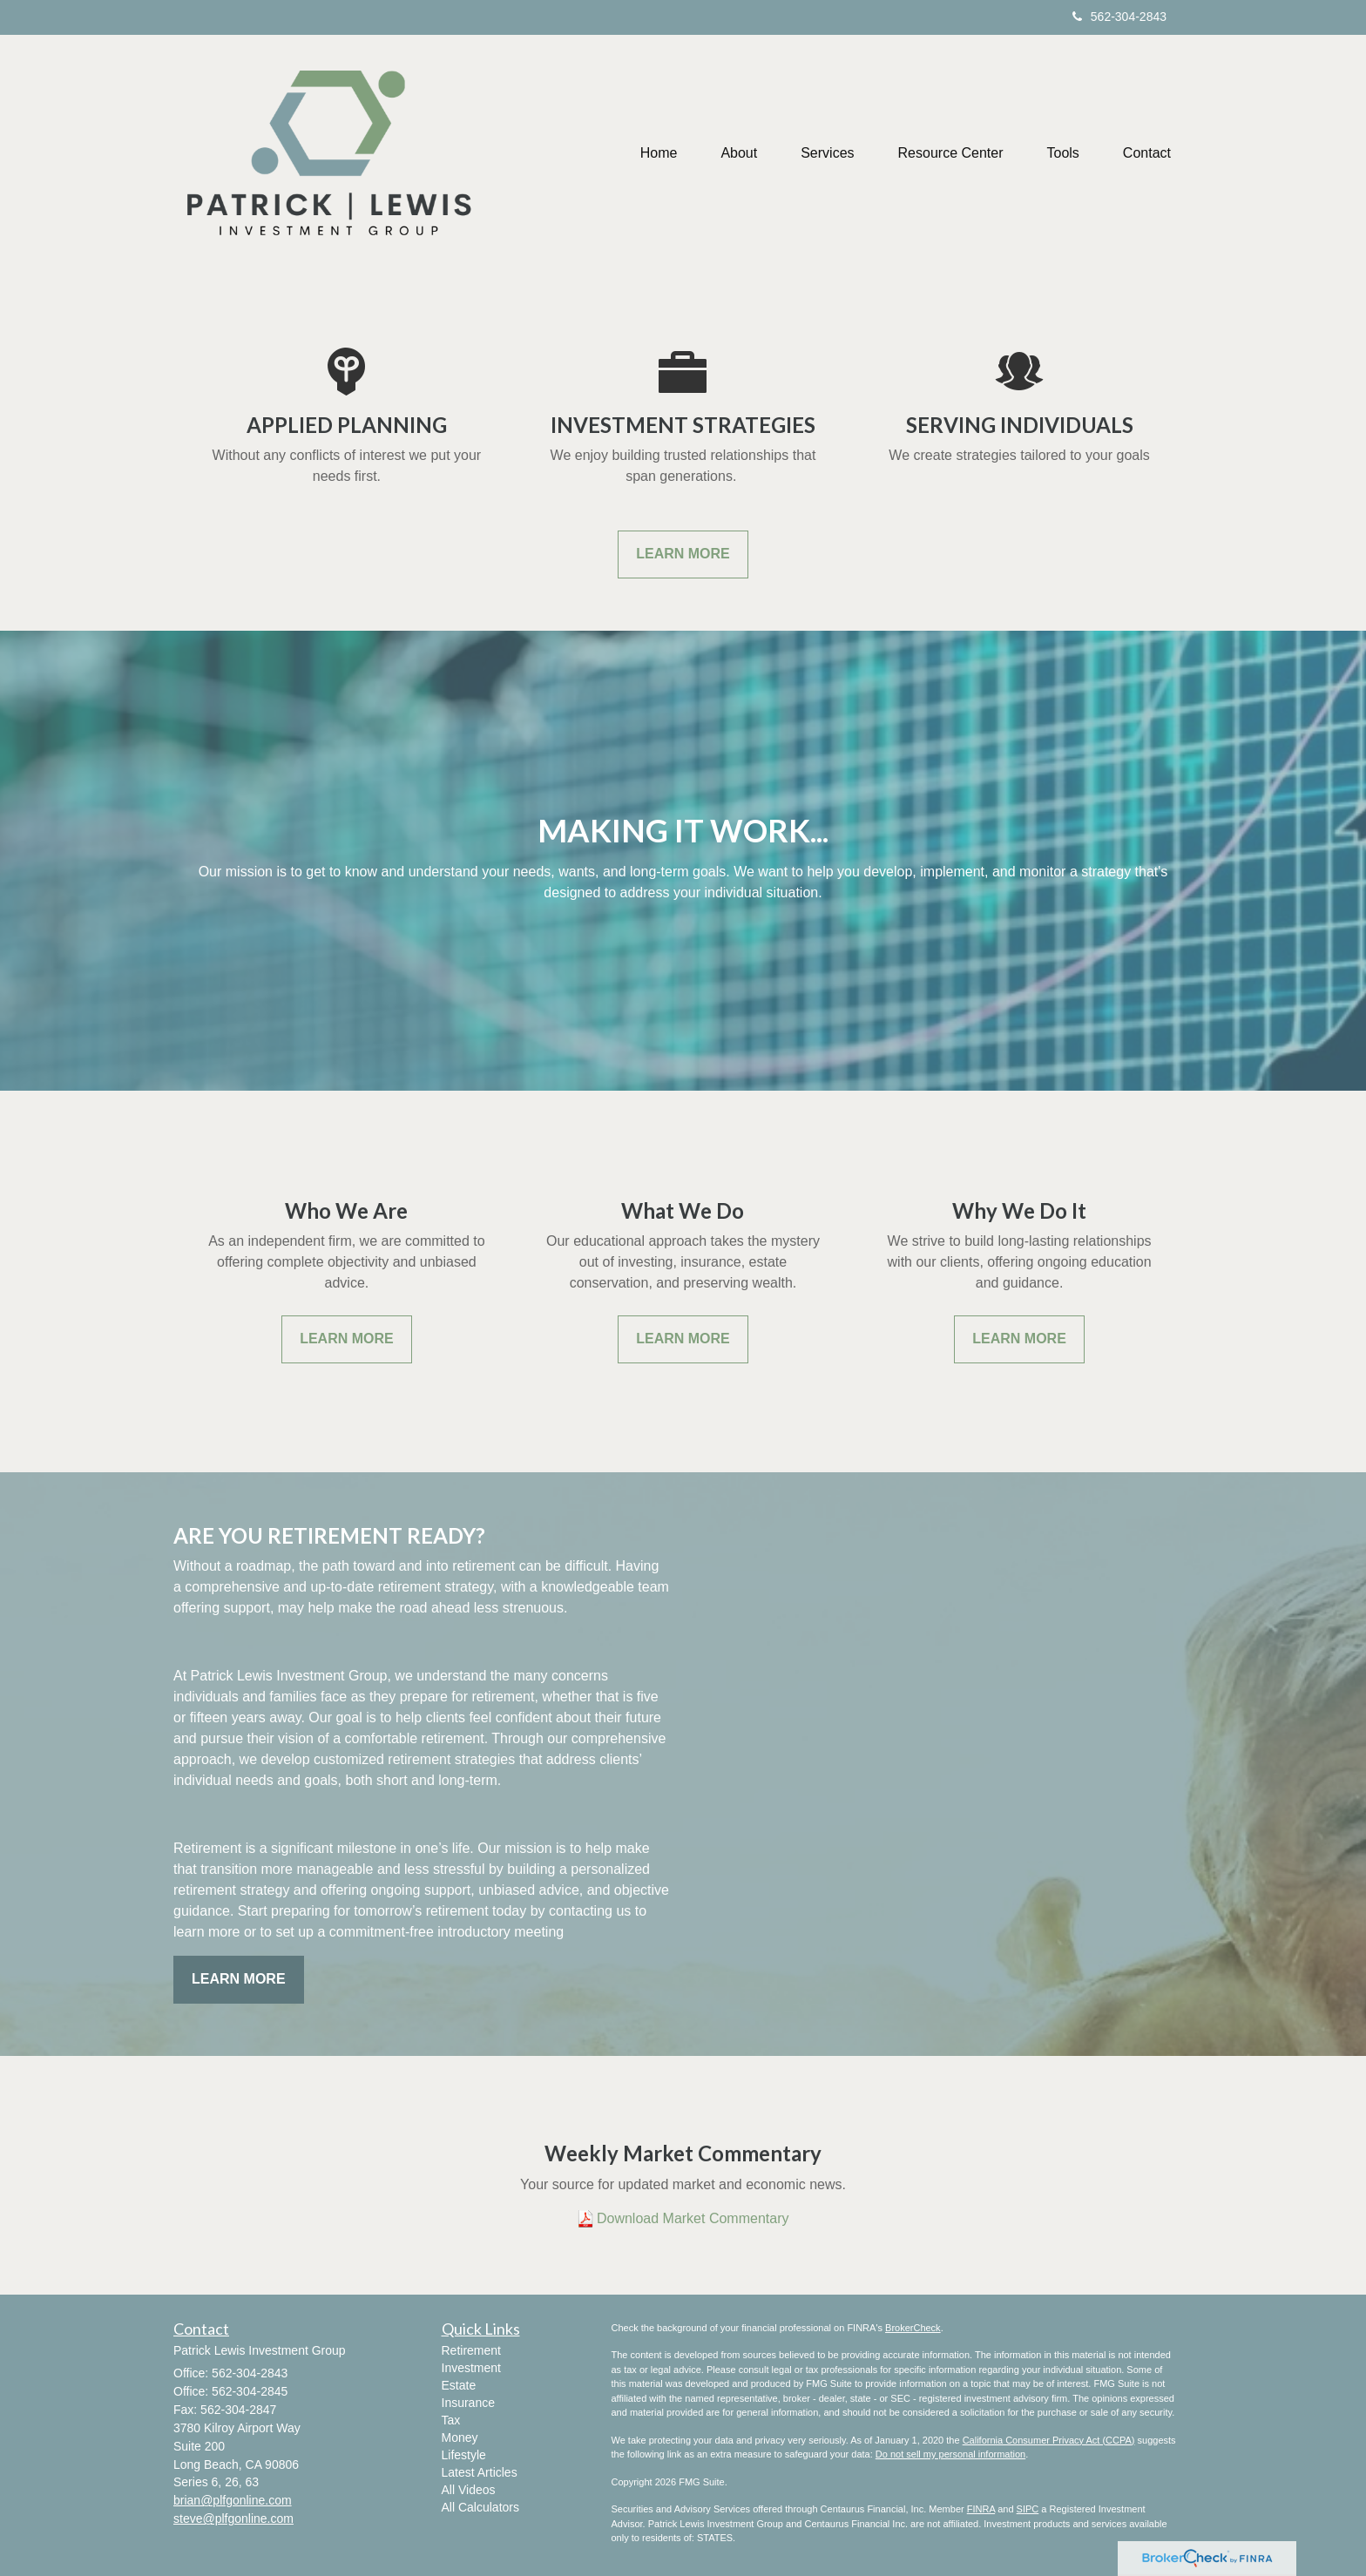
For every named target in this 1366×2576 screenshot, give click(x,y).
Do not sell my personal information (950, 2454)
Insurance (468, 2403)
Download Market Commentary (693, 2218)
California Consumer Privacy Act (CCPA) (1049, 2440)
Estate (459, 2385)
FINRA (981, 2509)
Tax (451, 2420)
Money (460, 2437)
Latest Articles (479, 2472)
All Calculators (480, 2507)
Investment (471, 2368)
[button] (739, 153)
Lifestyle (464, 2455)
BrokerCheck (913, 2327)
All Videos (469, 2490)
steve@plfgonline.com (233, 2518)
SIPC (1028, 2509)
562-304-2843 (1119, 17)
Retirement (471, 2350)
